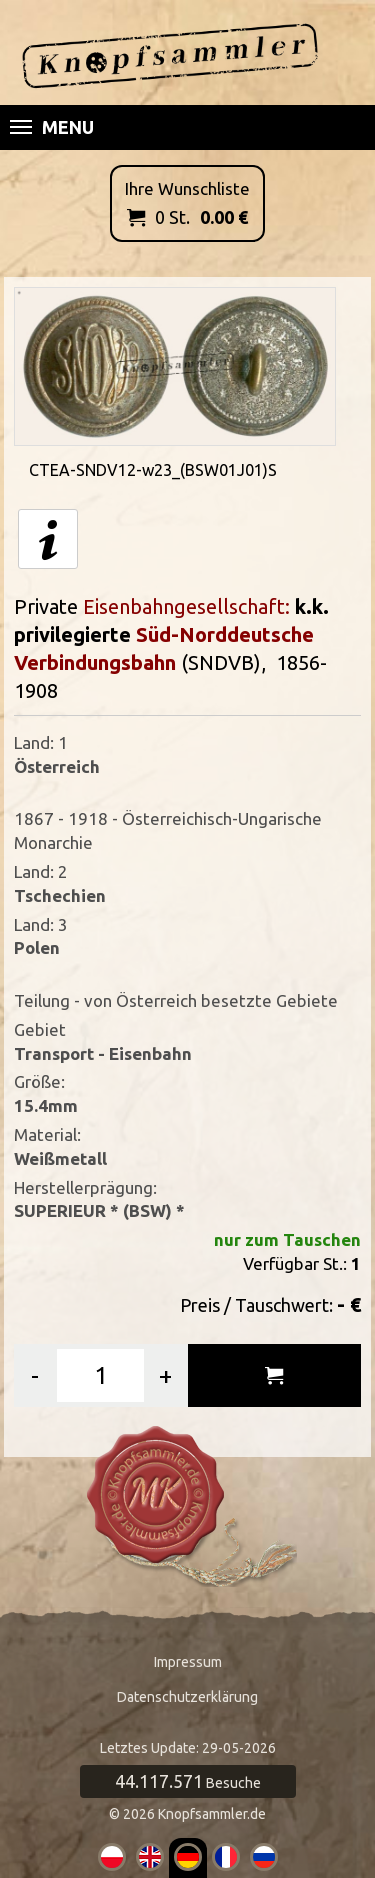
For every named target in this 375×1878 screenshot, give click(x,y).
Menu (52, 127)
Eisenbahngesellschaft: (189, 606)
